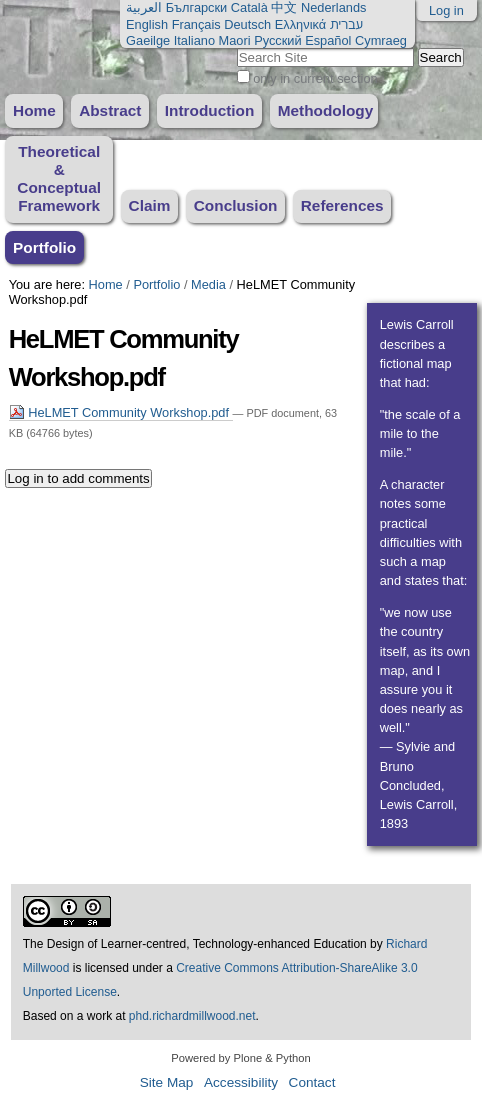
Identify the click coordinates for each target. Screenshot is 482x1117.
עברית (346, 24)
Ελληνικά (300, 24)
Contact (312, 1082)
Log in (446, 10)
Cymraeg (381, 40)
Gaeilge (148, 40)
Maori (235, 40)
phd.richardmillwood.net (192, 1016)
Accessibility (241, 1082)
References (342, 205)
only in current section (315, 78)
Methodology (326, 110)
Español (328, 40)
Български (197, 7)
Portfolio (44, 247)
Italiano (194, 40)
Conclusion (236, 205)
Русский (277, 40)
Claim (150, 205)
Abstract (110, 110)
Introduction (210, 110)
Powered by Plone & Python (240, 1058)
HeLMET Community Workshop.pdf (121, 412)
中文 (284, 7)
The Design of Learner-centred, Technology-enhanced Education (196, 944)
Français (196, 24)
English (147, 24)
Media (208, 284)
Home (34, 110)
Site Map (167, 1082)
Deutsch (247, 24)
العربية (144, 7)
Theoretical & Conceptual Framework (59, 178)
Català (249, 7)
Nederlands (333, 7)
